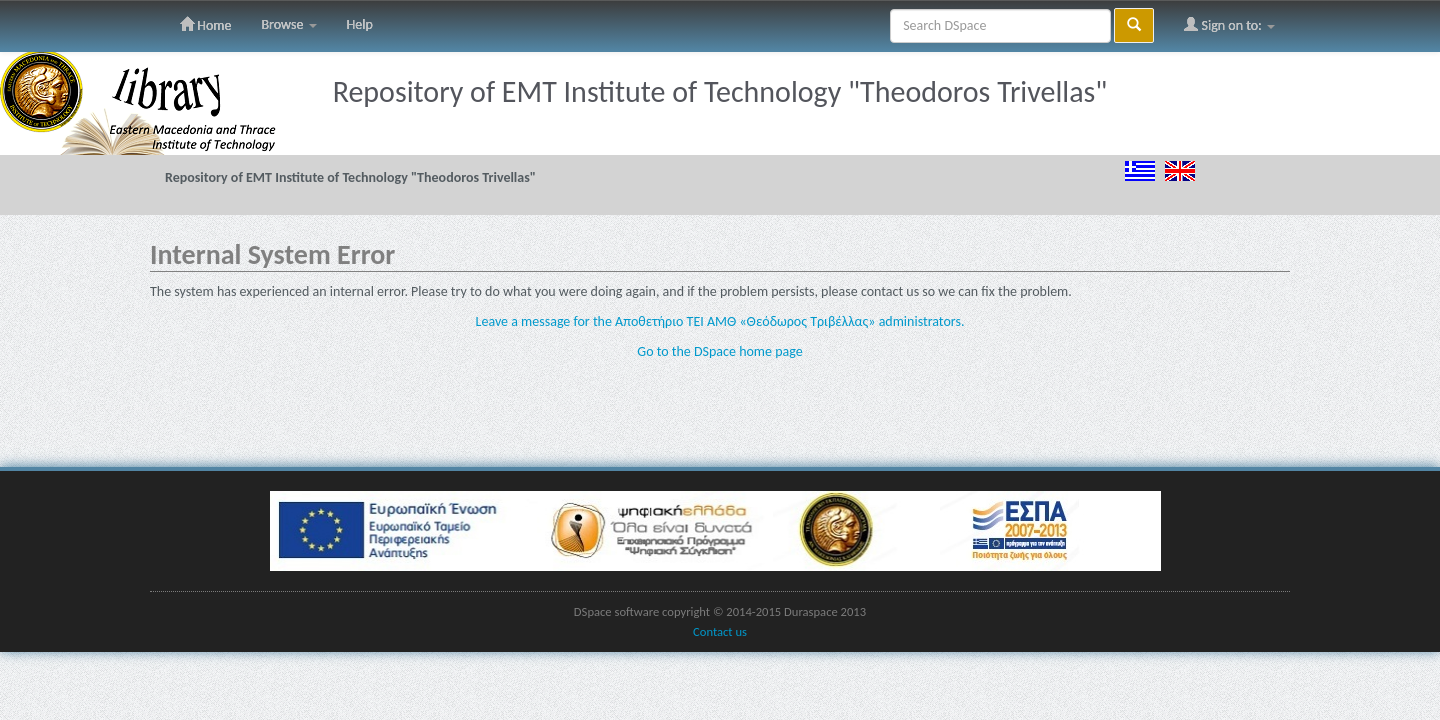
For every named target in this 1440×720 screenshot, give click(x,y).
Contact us (720, 631)
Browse (288, 24)
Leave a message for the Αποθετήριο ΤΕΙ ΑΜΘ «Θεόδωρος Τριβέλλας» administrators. (720, 321)
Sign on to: (1229, 25)
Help (360, 24)
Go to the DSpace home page (719, 351)
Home (205, 25)
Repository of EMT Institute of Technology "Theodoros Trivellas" (350, 177)
